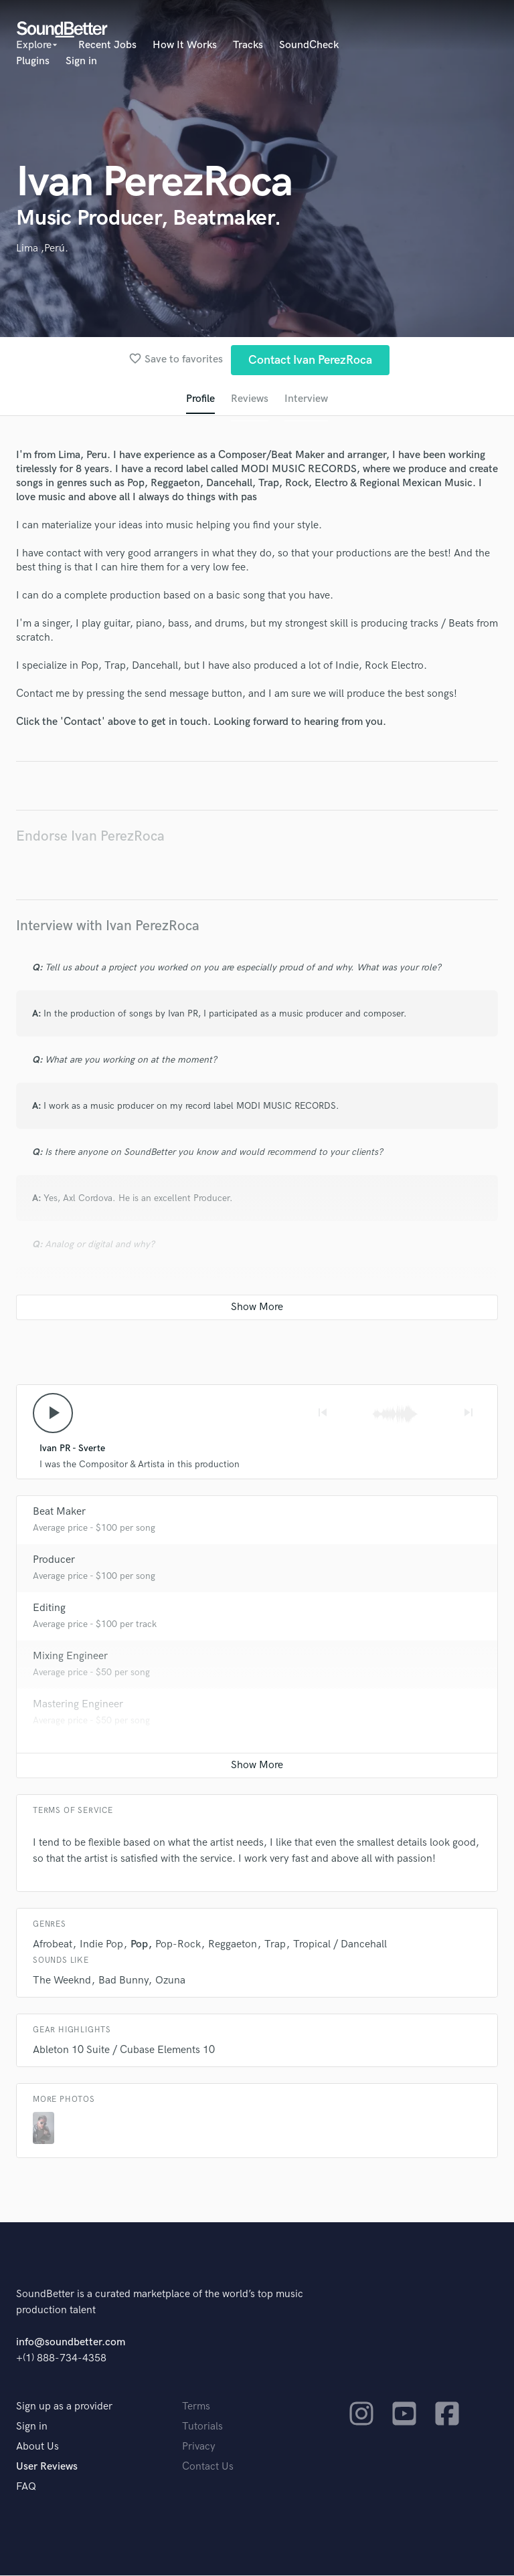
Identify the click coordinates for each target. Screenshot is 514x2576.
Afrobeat (52, 1945)
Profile (200, 399)
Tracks (248, 45)
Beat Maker (59, 1512)
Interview (306, 399)
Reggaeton (232, 1945)
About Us (37, 2447)
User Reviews (47, 2467)
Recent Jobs (107, 45)
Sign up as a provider (64, 2407)
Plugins (33, 61)
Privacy (199, 2447)
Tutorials (202, 2427)
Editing (49, 1608)
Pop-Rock (178, 1945)
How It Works (185, 45)
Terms (196, 2407)
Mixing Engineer (70, 1656)
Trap (275, 1945)
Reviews (249, 399)
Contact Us (208, 2467)
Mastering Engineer (78, 1705)
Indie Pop (101, 1945)
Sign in (81, 61)
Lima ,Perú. (42, 248)
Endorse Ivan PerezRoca (90, 836)
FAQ (26, 2487)
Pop (139, 1945)
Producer (54, 1560)
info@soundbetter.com (70, 2343)
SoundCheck (309, 45)
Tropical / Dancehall (340, 1945)
